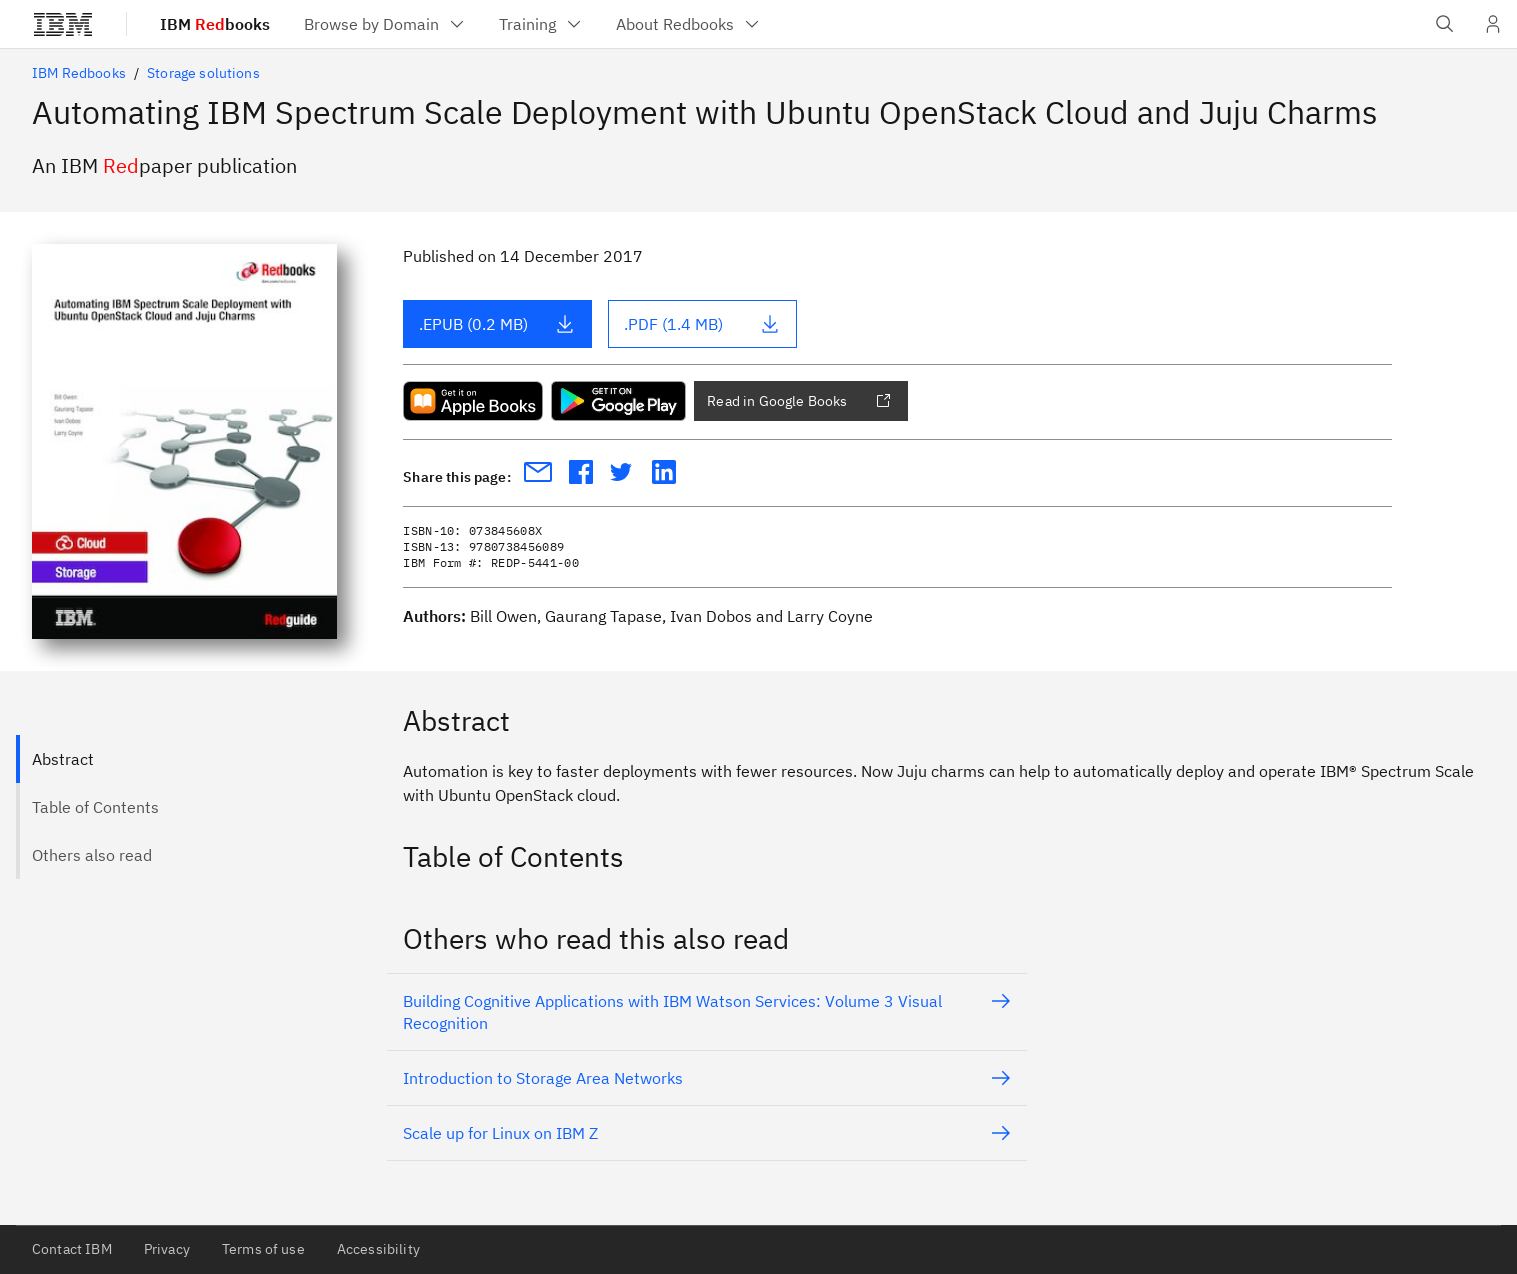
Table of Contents (95, 807)
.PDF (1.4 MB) (702, 324)
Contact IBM (72, 1249)
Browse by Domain (385, 24)
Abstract (63, 759)
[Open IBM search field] (1445, 24)
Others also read (92, 855)
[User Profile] (1493, 24)
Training (541, 24)
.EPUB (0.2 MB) (497, 324)
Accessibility (378, 1249)
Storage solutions (203, 73)
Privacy (167, 1249)
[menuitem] (385, 24)
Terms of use (263, 1249)
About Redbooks (689, 24)
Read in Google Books (799, 401)
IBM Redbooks (79, 73)
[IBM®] (63, 24)
